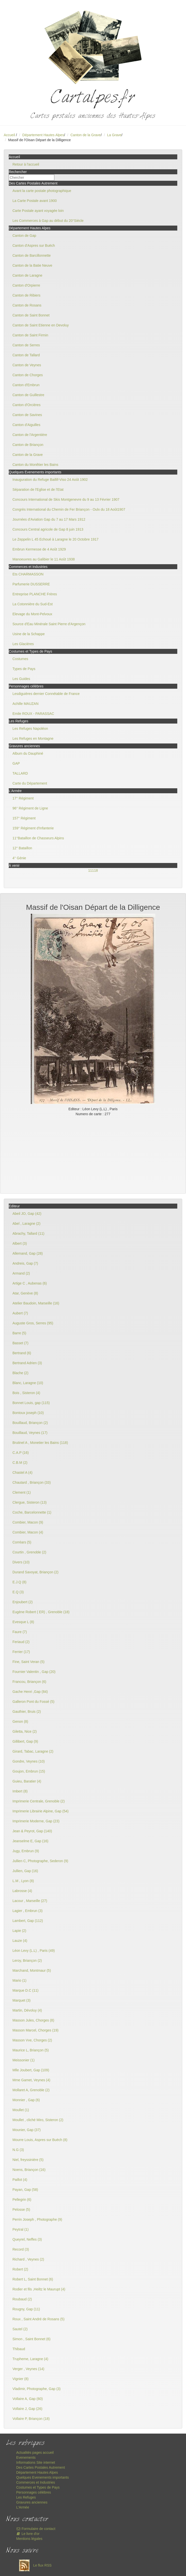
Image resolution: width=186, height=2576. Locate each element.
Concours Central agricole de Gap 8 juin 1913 (47, 529)
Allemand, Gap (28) (27, 1253)
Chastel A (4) (22, 1472)
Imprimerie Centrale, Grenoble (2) (38, 1801)
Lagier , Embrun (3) (27, 1911)
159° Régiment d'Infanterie (33, 828)
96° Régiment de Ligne (30, 808)
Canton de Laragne (27, 275)
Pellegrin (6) (21, 2200)
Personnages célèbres (33, 2492)
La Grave (114, 135)
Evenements (26, 2457)
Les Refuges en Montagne (32, 738)
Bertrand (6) (21, 1353)
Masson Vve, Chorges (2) (32, 2040)
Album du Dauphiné (27, 753)
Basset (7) (20, 1343)
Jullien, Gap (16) (25, 1871)
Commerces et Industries (35, 2482)
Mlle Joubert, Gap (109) (30, 2070)
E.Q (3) (18, 1592)
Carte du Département (29, 783)
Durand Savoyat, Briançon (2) (35, 1572)
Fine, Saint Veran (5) (28, 1662)
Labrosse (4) (22, 1891)
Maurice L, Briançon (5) (30, 2050)
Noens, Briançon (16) (28, 2170)
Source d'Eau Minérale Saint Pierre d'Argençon (49, 624)
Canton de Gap (24, 236)
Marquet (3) (21, 2000)
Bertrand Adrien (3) (27, 1363)
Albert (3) (19, 1243)
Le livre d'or (27, 2534)
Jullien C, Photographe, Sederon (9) (40, 1861)
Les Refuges (26, 2497)
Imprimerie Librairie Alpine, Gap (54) (40, 1811)
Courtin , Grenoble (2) (29, 1552)
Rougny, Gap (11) (26, 2309)
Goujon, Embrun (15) (28, 1771)
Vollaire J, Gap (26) (27, 2409)
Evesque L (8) (23, 1622)
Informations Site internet (35, 2462)
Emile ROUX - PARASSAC (33, 714)
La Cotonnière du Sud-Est (32, 604)
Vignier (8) (20, 2379)
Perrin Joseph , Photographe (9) (37, 2219)
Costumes (20, 659)
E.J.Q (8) (19, 1582)
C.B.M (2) (19, 1463)
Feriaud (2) (20, 1642)
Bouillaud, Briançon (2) (30, 1423)
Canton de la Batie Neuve (32, 265)
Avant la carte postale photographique (41, 191)
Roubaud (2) (22, 2299)
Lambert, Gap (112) (27, 1921)
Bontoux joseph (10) (28, 1413)
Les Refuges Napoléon (30, 729)
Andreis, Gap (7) (25, 1263)
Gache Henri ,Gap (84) (30, 1692)
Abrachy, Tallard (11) (28, 1233)
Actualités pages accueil (35, 2452)
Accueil (9, 135)
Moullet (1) (20, 2110)
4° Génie (19, 858)
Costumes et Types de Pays (38, 2487)
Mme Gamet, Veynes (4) (31, 2080)
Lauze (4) (19, 1941)
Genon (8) (20, 1721)
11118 (93, 870)
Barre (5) (19, 1333)
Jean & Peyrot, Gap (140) (32, 1831)
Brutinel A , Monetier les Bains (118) (40, 1443)
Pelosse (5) (21, 2209)
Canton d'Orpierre (26, 285)
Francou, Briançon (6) (29, 1682)
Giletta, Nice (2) (24, 1731)
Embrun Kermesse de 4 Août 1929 (39, 549)
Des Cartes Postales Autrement (40, 2467)
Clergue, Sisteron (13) (29, 1502)
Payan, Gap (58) (25, 2190)
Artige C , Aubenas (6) (29, 1283)
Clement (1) (21, 1492)
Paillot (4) (19, 2180)
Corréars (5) (21, 1542)
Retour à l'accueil (25, 164)
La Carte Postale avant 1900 (34, 201)
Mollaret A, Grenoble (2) (31, 2090)
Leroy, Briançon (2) (27, 1961)
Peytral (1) (20, 2229)
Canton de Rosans (26, 305)
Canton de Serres (26, 345)
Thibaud (18, 2349)
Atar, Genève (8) (25, 1293)
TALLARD (20, 773)
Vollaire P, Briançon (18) (31, 2419)
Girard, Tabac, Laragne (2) (32, 1751)
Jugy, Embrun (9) (25, 1851)
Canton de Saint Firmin (30, 335)
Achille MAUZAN (25, 704)
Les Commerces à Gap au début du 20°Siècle (48, 221)
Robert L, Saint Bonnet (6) (32, 2279)
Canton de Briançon (27, 445)
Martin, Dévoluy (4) (27, 2010)
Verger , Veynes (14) (28, 2369)
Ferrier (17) (21, 1652)
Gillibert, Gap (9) (25, 1741)
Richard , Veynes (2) (28, 2259)
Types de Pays (23, 669)
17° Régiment (23, 798)
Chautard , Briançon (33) (31, 1482)
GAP (16, 763)
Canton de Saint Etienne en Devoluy (40, 325)
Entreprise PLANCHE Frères (34, 594)
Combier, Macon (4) (27, 1532)
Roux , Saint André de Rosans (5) (38, 2319)
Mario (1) (19, 1980)
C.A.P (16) (20, 1453)
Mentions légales (29, 2539)
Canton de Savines (27, 415)
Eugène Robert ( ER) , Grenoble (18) (41, 1612)
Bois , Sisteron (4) (26, 1393)
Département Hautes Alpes (43, 135)
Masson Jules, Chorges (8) (33, 2020)
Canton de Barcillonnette (31, 255)
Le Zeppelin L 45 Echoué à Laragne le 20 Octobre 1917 (55, 539)
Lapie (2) (19, 1931)
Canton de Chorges (27, 375)
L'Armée (22, 2507)
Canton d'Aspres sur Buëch (33, 245)
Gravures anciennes (31, 2502)
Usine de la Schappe (28, 634)
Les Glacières (23, 644)
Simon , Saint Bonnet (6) (31, 2339)
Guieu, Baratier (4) (26, 1781)
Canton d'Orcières (26, 405)
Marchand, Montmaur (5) (31, 1970)
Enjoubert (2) (22, 1602)
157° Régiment (24, 818)
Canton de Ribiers (26, 295)
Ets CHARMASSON (27, 574)
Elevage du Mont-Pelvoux (32, 614)
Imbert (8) (20, 1791)
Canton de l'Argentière (29, 435)
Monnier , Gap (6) (26, 2100)
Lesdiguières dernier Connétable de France (46, 694)
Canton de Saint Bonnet (31, 315)
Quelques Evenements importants (42, 2477)
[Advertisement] (93, 1154)
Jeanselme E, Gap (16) (30, 1841)
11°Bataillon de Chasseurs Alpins (38, 838)
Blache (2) (20, 1373)
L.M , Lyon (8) (23, 1881)
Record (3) (20, 2249)
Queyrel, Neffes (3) (27, 2239)
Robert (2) (20, 2269)
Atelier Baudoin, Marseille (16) (35, 1303)
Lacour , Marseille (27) (29, 1901)
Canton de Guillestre (28, 395)
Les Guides (21, 679)
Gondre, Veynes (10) (28, 1761)
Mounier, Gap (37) (26, 2130)
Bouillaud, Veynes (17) (29, 1433)
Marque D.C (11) (25, 1990)
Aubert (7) (20, 1313)
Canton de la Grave (85, 135)
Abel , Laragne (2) (26, 1224)
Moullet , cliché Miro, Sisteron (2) (37, 2120)
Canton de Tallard (26, 355)
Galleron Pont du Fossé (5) (33, 1702)
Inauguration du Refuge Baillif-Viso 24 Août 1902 (50, 480)
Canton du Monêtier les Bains (35, 465)
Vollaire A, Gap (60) (27, 2399)
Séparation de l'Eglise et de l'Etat (38, 489)
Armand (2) (21, 1273)
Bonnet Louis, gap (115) (31, 1403)
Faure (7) (19, 1632)
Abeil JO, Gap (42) (26, 1214)
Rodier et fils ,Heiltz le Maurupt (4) (38, 2289)
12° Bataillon (22, 848)
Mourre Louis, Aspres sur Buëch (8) (39, 2140)
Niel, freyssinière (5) (27, 2160)
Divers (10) (20, 1562)
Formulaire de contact (35, 2529)
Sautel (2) (20, 2329)
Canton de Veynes (26, 365)
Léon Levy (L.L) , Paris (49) (33, 1951)
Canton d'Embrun (26, 385)
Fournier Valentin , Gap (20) (34, 1672)
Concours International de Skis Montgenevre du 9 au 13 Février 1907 (65, 499)
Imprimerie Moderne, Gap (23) (35, 1821)
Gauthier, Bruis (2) (26, 1712)
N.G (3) (18, 2150)
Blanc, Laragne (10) (27, 1383)
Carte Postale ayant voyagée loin (38, 211)
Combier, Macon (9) (27, 1522)
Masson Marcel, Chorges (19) (35, 2030)
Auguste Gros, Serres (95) (32, 1323)
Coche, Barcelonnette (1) (31, 1512)
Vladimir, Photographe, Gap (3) (36, 2389)
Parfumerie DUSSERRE (31, 584)
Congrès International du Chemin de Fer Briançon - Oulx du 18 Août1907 (68, 509)
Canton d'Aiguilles (26, 425)
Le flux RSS (34, 2565)
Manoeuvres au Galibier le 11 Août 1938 (43, 559)
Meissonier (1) (23, 2060)
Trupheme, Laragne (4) (30, 2359)
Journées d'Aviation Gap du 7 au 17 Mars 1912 (48, 519)
